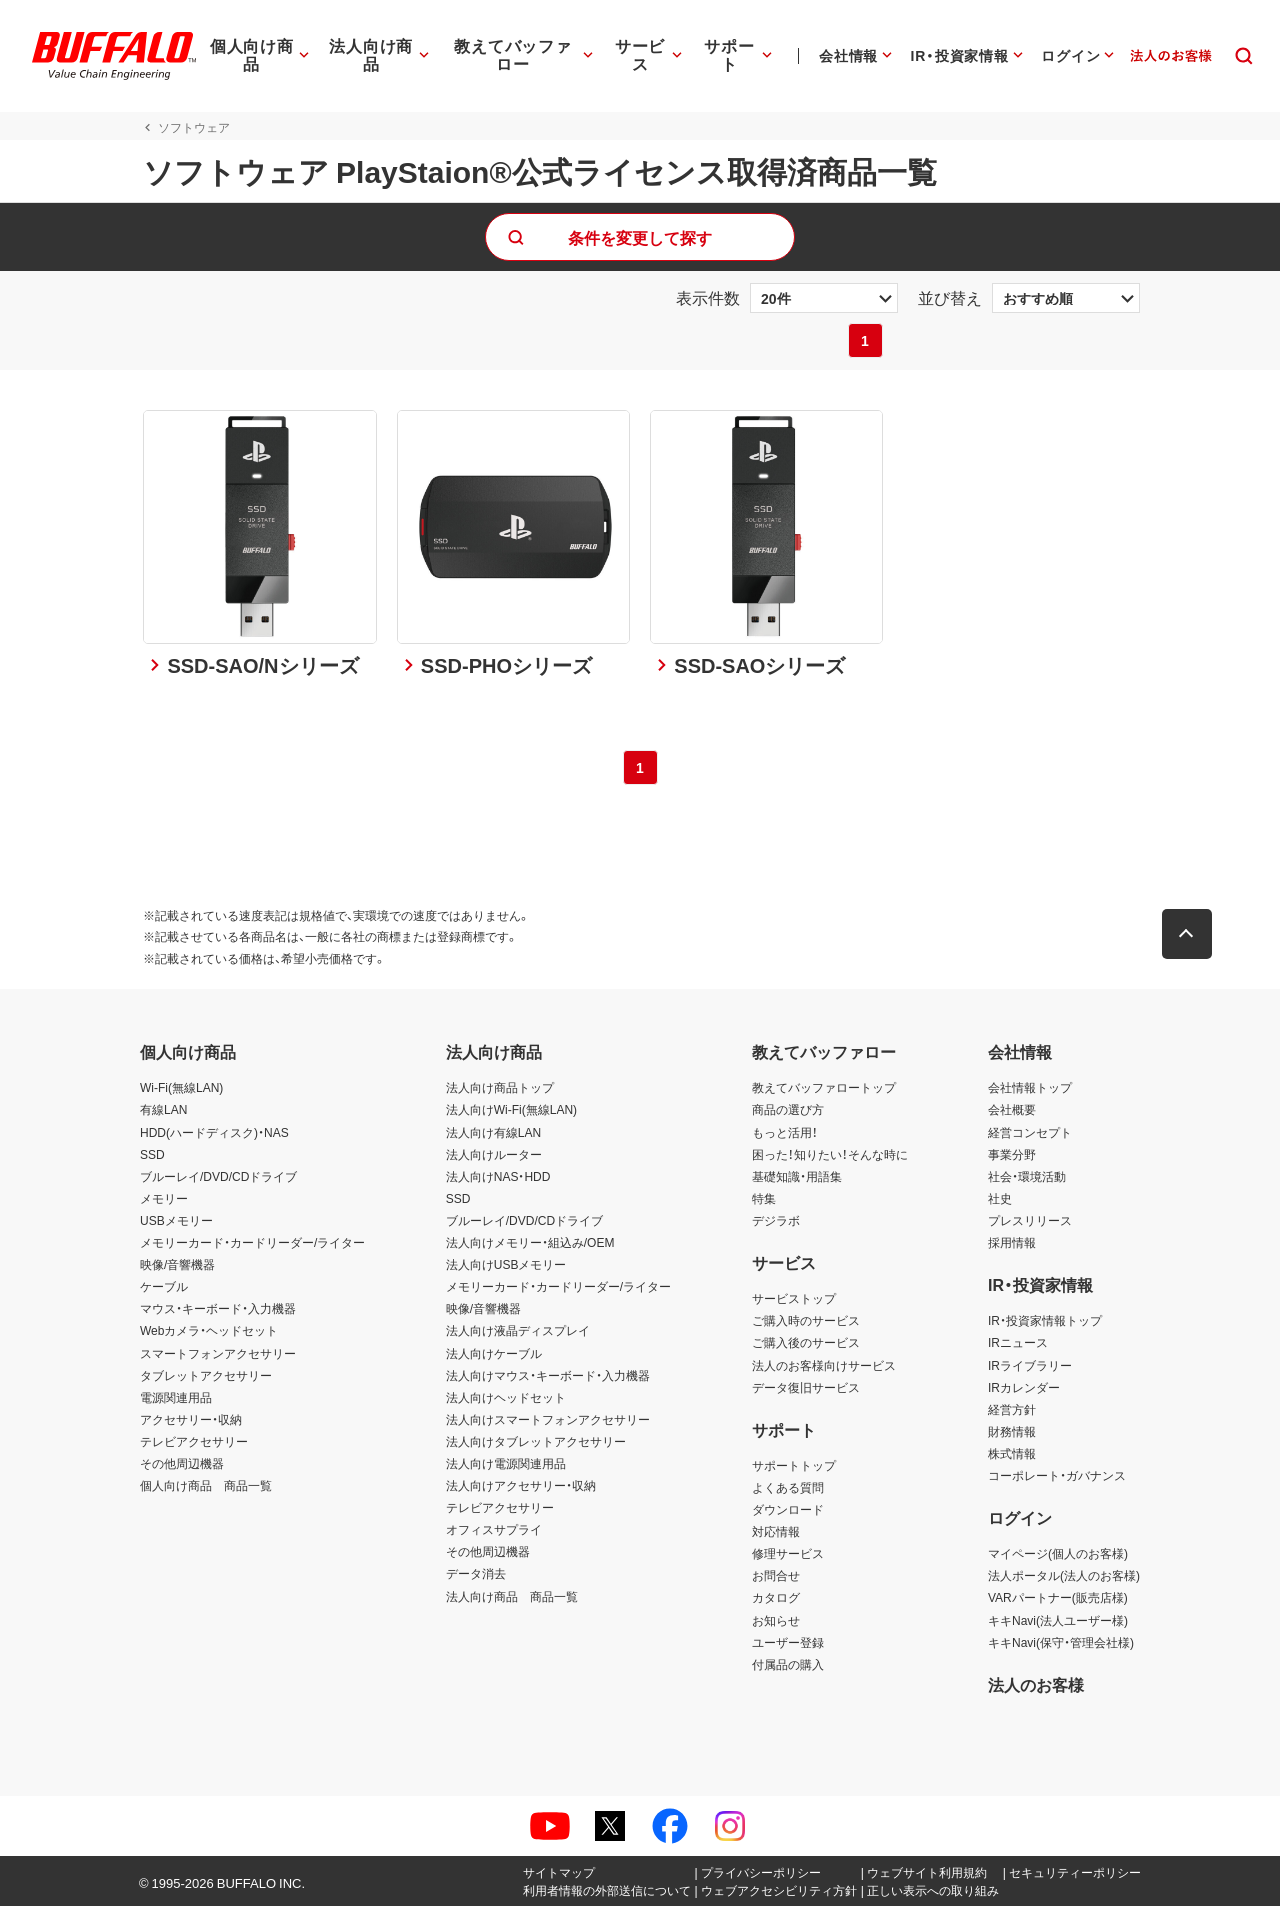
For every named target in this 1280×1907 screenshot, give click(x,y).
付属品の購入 (788, 1665)
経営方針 (1012, 1410)
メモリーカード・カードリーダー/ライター (252, 1243)
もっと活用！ (785, 1133)
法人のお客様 (1036, 1685)
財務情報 (1012, 1432)
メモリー (164, 1199)
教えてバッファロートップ (824, 1089)
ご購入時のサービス (806, 1322)
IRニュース (1018, 1344)
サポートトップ (794, 1466)
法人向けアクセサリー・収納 (521, 1487)
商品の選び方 (788, 1111)
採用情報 (1012, 1243)
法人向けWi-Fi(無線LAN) (511, 1111)
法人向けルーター (494, 1155)
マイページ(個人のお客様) (1058, 1555)
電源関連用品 (176, 1398)
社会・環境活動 (1027, 1177)
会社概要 (1012, 1111)
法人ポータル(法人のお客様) (1064, 1577)
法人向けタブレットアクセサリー (536, 1442)
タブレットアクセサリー (206, 1376)
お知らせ (776, 1621)
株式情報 (1012, 1454)
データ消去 (476, 1575)
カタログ (776, 1599)
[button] (1190, 936)
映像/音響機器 (177, 1266)
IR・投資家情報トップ (1045, 1322)
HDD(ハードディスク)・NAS (214, 1133)
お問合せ (776, 1577)
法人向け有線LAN (493, 1133)
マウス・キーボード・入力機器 (218, 1310)
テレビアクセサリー (194, 1442)
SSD (152, 1155)
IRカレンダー (1024, 1388)
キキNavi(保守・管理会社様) (1061, 1643)
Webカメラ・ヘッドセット (209, 1332)
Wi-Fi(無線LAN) (181, 1089)
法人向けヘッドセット (506, 1398)
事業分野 (1012, 1155)
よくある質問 (788, 1488)
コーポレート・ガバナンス (1057, 1476)
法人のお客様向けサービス (824, 1366)
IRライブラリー (1030, 1366)
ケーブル (164, 1288)
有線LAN (163, 1111)
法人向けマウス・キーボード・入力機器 (548, 1376)
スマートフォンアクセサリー (218, 1354)
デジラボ (776, 1221)
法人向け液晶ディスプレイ (518, 1332)
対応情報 (776, 1533)
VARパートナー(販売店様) (1058, 1599)
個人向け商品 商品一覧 (206, 1487)
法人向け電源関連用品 (506, 1464)
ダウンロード (788, 1511)
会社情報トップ (1030, 1089)
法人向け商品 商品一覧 (512, 1597)
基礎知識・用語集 (797, 1177)
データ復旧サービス (806, 1388)
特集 (764, 1199)
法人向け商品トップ (500, 1089)
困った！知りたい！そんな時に (830, 1155)
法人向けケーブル (494, 1354)
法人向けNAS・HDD (498, 1177)
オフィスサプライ (494, 1531)
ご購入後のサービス (806, 1344)
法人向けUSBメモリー (506, 1266)
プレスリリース (1030, 1221)
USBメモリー (176, 1221)
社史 (1000, 1199)
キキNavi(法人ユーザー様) (1058, 1621)
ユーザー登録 (788, 1643)
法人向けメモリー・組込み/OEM (530, 1243)
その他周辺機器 (182, 1464)
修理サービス (788, 1555)
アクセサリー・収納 (191, 1420)
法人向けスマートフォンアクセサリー (548, 1420)
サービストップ (794, 1300)
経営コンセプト (1030, 1133)
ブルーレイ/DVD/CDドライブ (218, 1177)
